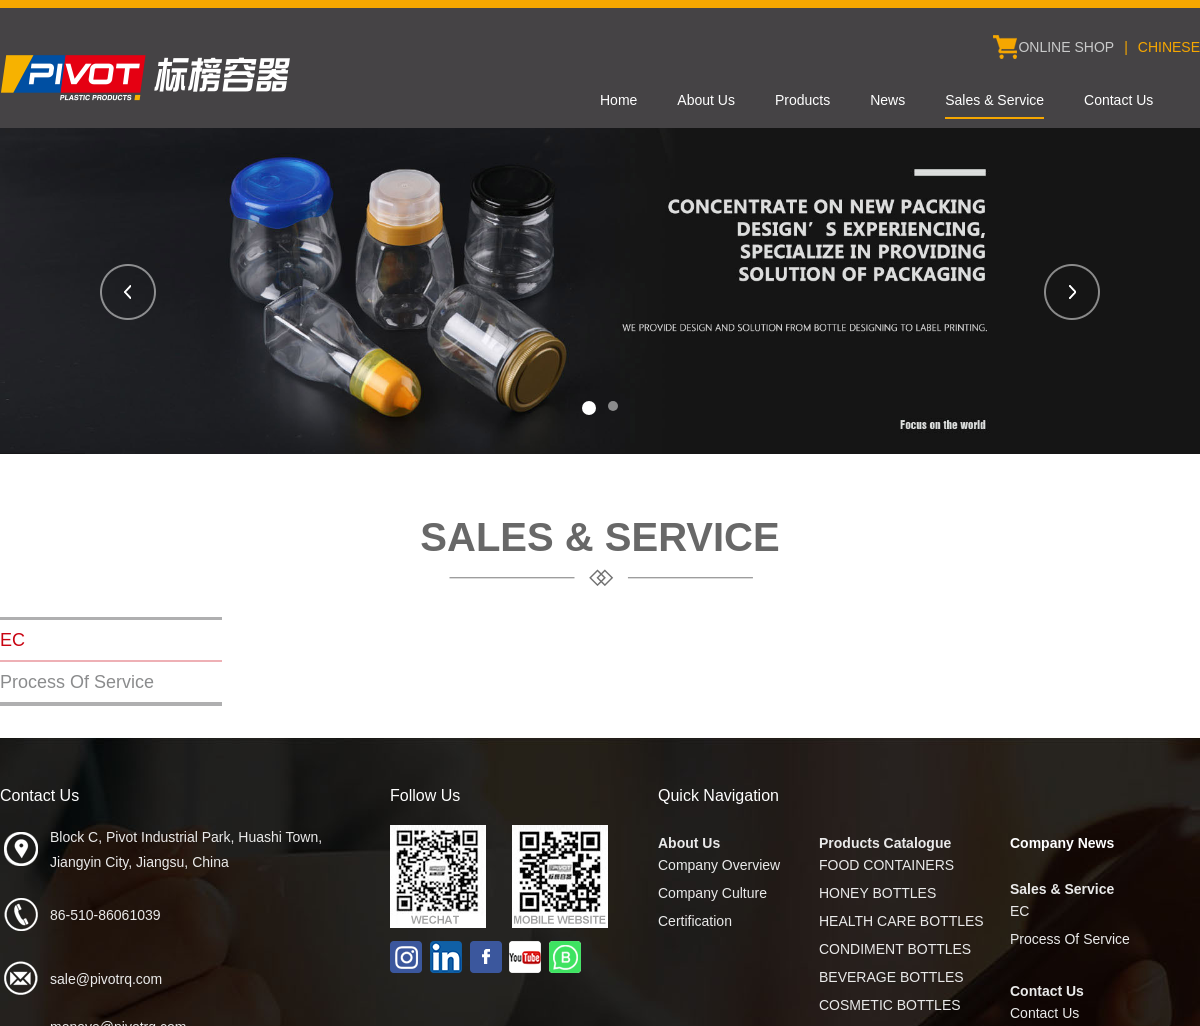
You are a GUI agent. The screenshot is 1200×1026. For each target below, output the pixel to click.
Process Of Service (77, 682)
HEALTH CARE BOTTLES (901, 921)
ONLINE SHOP (1066, 47)
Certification (695, 921)
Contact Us (1118, 100)
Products (802, 100)
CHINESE (1169, 47)
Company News (1062, 843)
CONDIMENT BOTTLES (895, 949)
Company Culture (712, 893)
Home (618, 100)
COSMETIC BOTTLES (890, 1005)
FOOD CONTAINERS (886, 865)
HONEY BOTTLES (877, 893)
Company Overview (719, 865)
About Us (706, 100)
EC (12, 640)
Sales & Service (994, 100)
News (887, 100)
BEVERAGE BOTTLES (891, 977)
